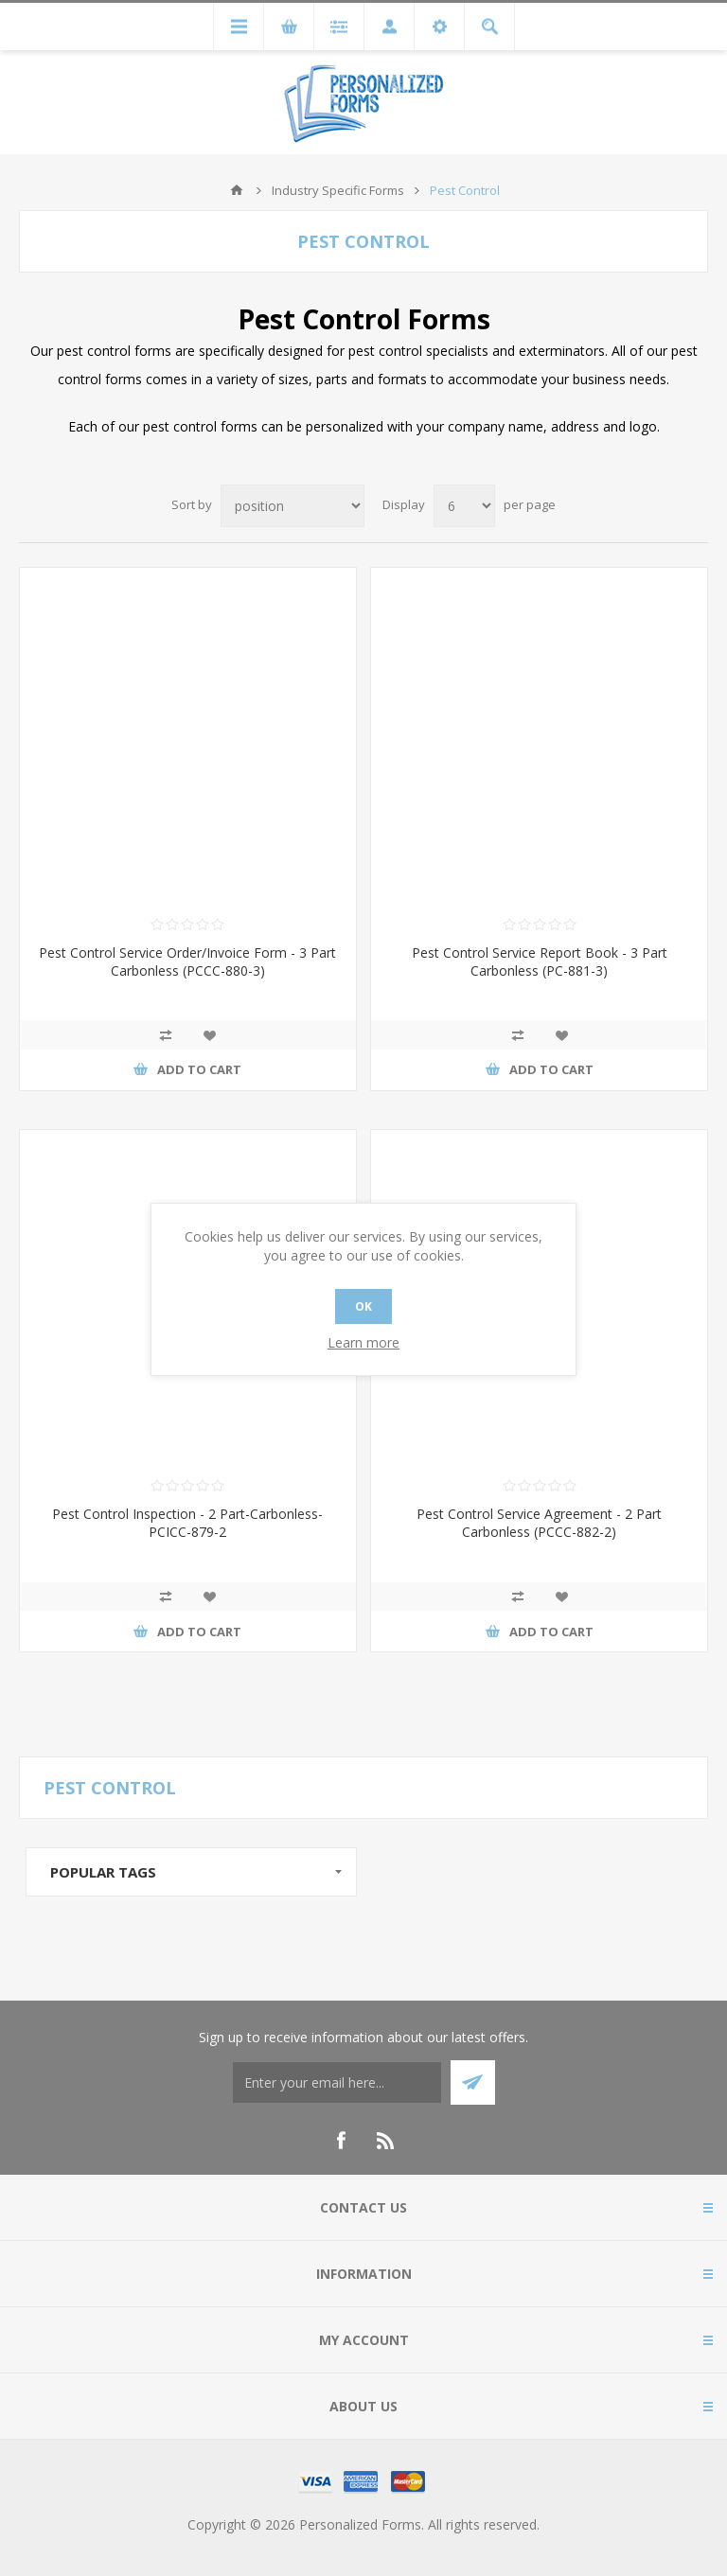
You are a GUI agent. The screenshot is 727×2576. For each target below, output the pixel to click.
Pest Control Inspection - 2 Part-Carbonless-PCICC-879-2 (187, 1523)
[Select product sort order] (292, 506)
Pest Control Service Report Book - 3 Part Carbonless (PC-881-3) (539, 961)
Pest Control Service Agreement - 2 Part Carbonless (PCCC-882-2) (539, 1523)
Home (236, 190)
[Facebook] (341, 2141)
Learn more (363, 1342)
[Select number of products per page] (464, 506)
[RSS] (386, 2141)
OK (363, 1306)
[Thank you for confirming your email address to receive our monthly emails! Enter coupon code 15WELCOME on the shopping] (337, 2082)
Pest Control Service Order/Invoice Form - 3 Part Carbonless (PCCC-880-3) (187, 961)
